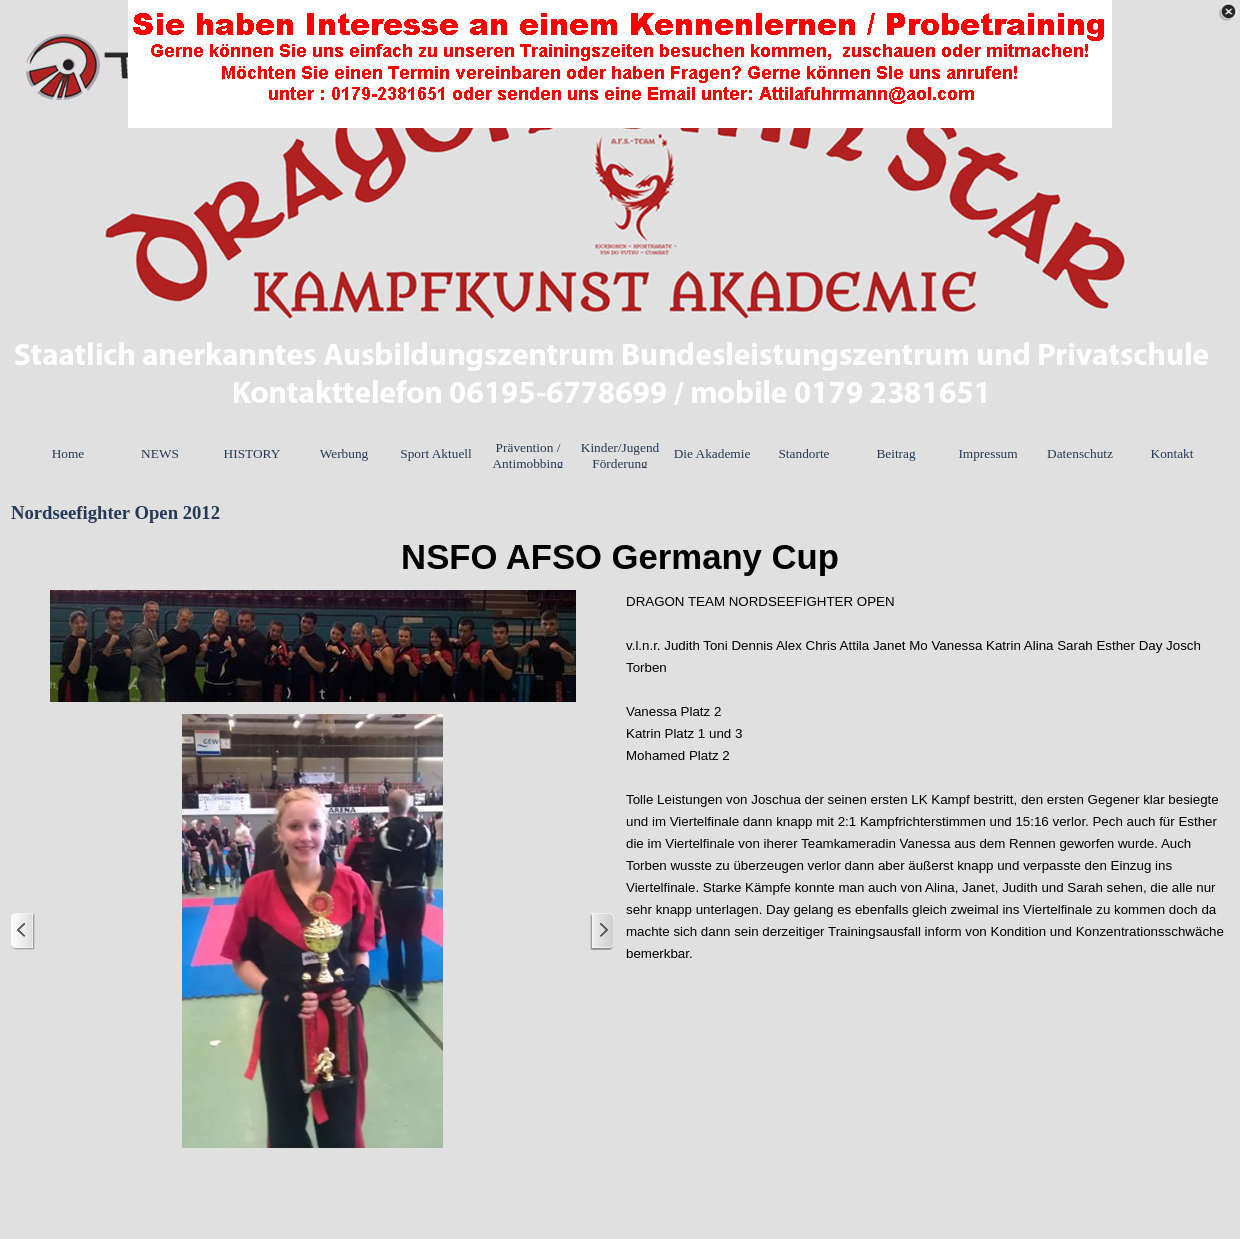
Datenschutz (1080, 453)
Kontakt (1172, 453)
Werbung (344, 453)
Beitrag (895, 453)
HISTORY (252, 453)
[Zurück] (23, 931)
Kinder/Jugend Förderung (620, 455)
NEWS (160, 453)
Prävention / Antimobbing (527, 455)
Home (68, 453)
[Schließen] (1228, 12)
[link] (620, 64)
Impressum (987, 453)
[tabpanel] (620, 557)
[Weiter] (602, 931)
